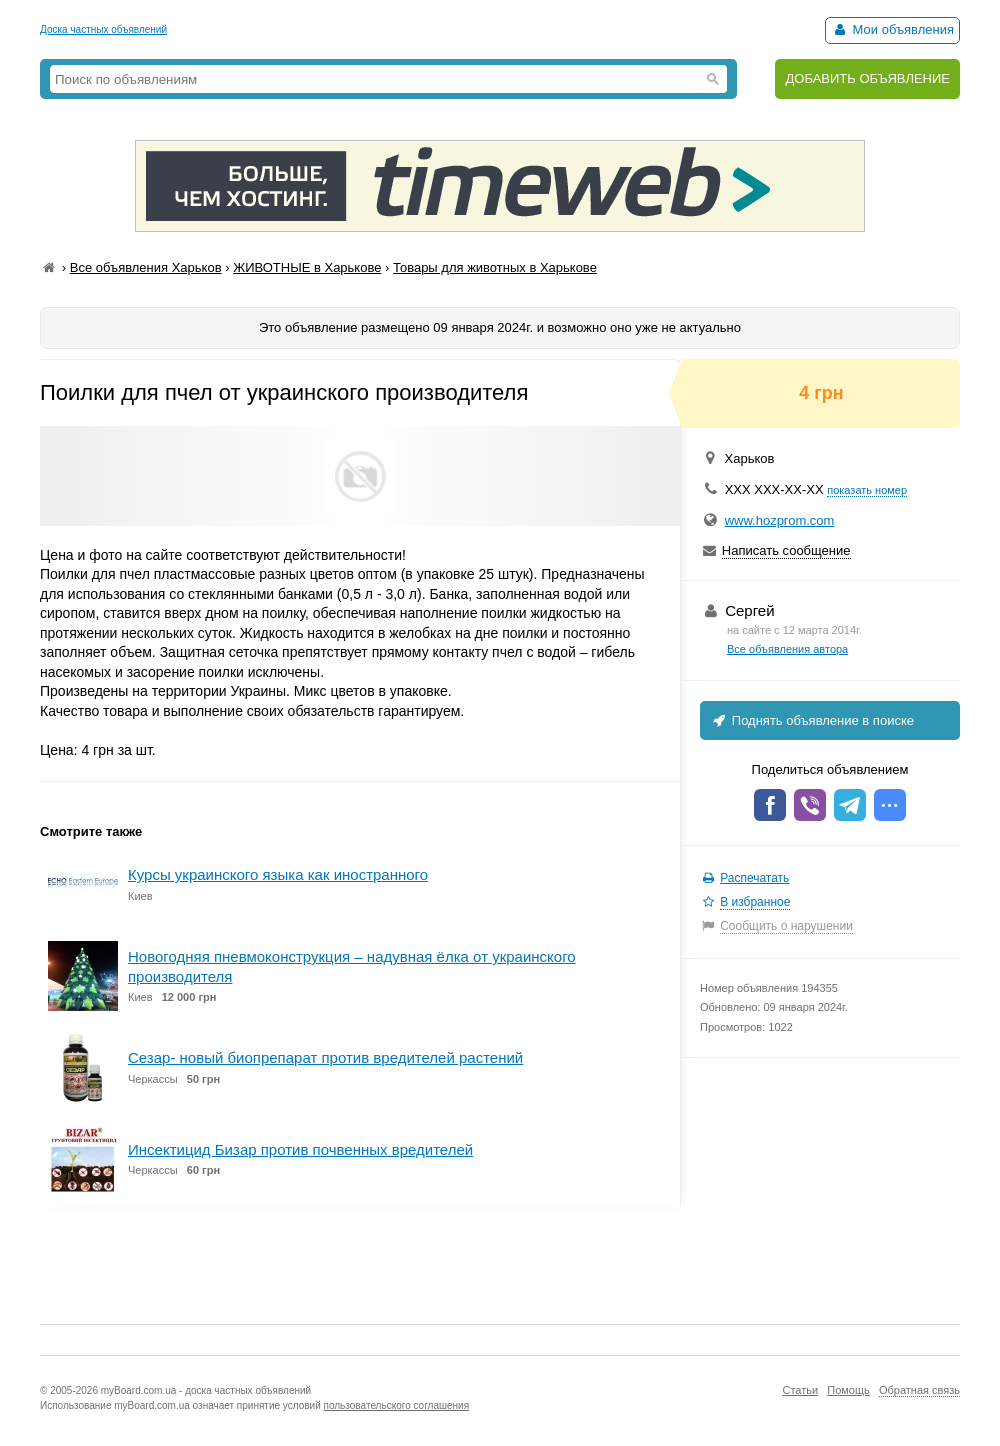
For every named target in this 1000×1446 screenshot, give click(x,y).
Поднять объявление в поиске (812, 720)
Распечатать (754, 878)
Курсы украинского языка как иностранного (278, 874)
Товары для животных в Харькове (495, 267)
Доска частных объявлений (103, 29)
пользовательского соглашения (397, 1405)
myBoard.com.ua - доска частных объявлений (206, 1390)
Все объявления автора (787, 649)
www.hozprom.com (780, 520)
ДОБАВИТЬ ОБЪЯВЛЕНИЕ (867, 78)
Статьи (800, 1390)
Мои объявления (892, 29)
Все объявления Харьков (146, 267)
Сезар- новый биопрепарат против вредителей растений (325, 1057)
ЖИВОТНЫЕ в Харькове (307, 267)
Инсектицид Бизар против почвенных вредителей (300, 1149)
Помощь (848, 1390)
